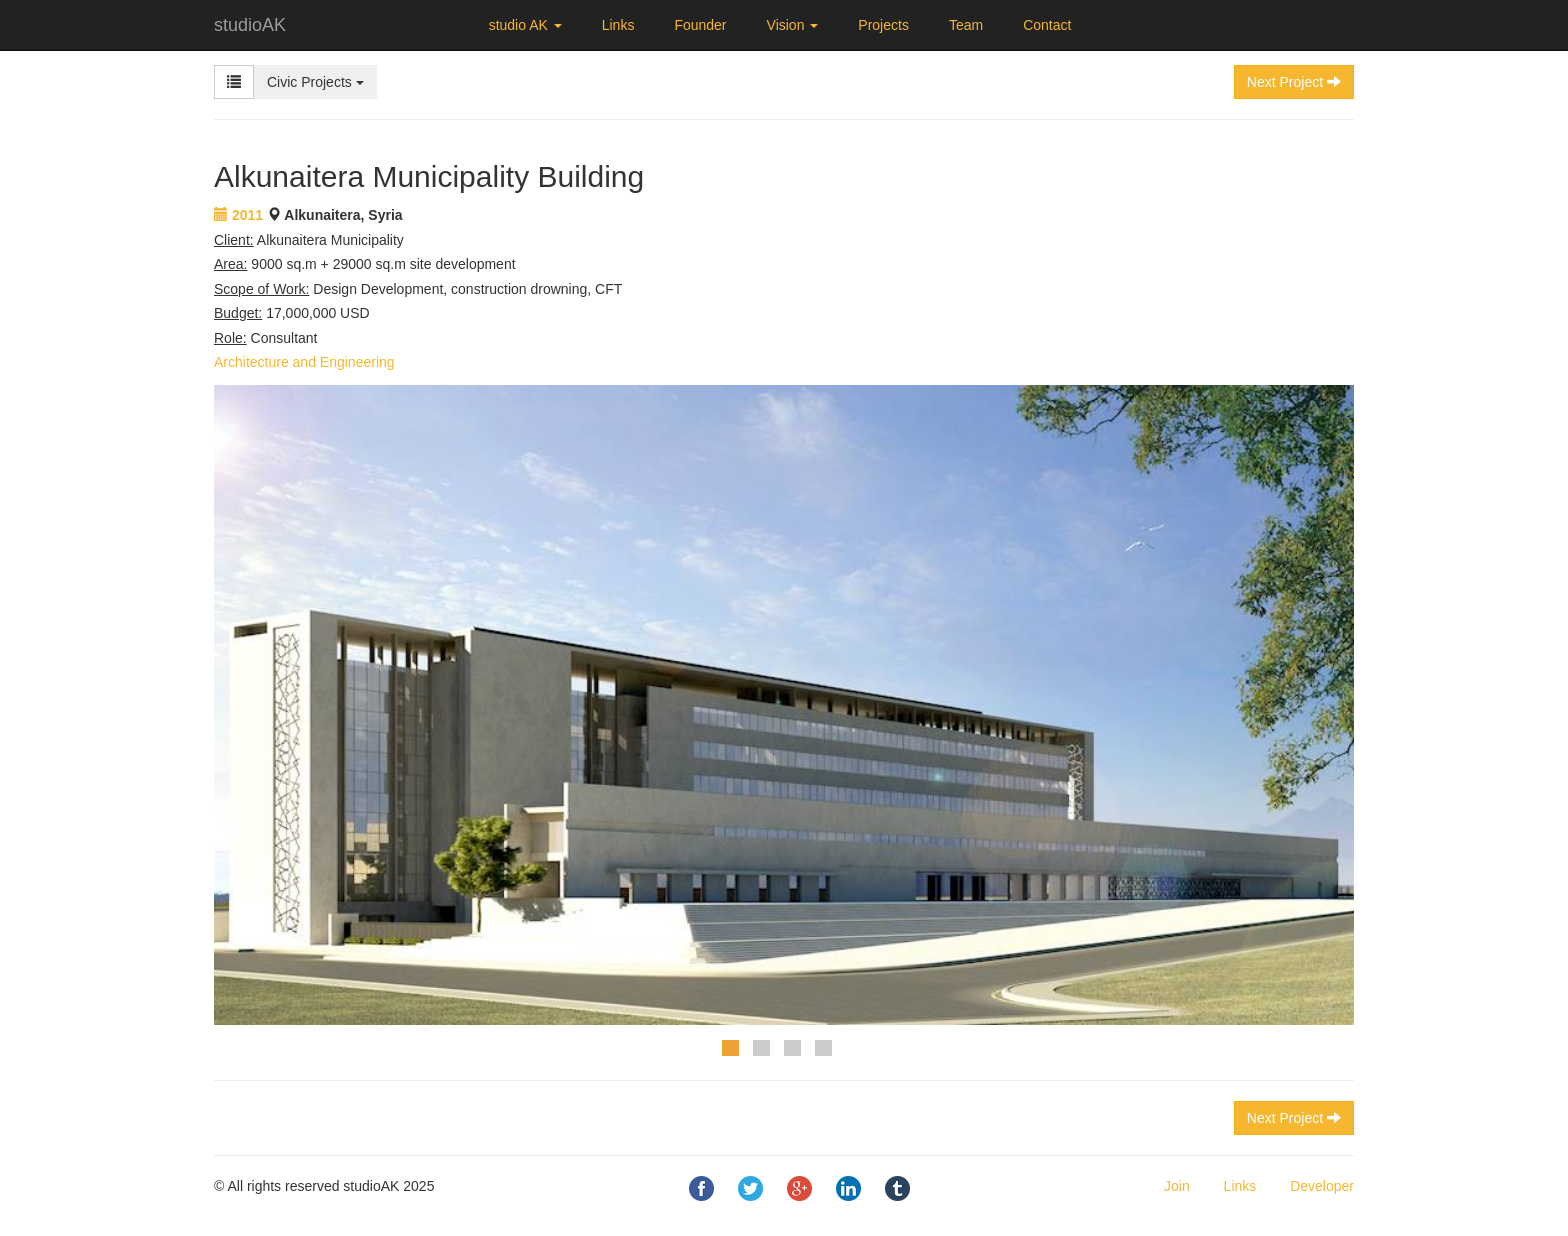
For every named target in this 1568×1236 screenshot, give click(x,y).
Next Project (1294, 1118)
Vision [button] (793, 25)
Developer (1322, 1186)
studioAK (250, 25)
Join (1177, 1186)
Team (966, 25)
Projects (883, 25)
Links (618, 25)
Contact (1047, 25)
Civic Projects (315, 82)
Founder (700, 25)
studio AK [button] (525, 25)
